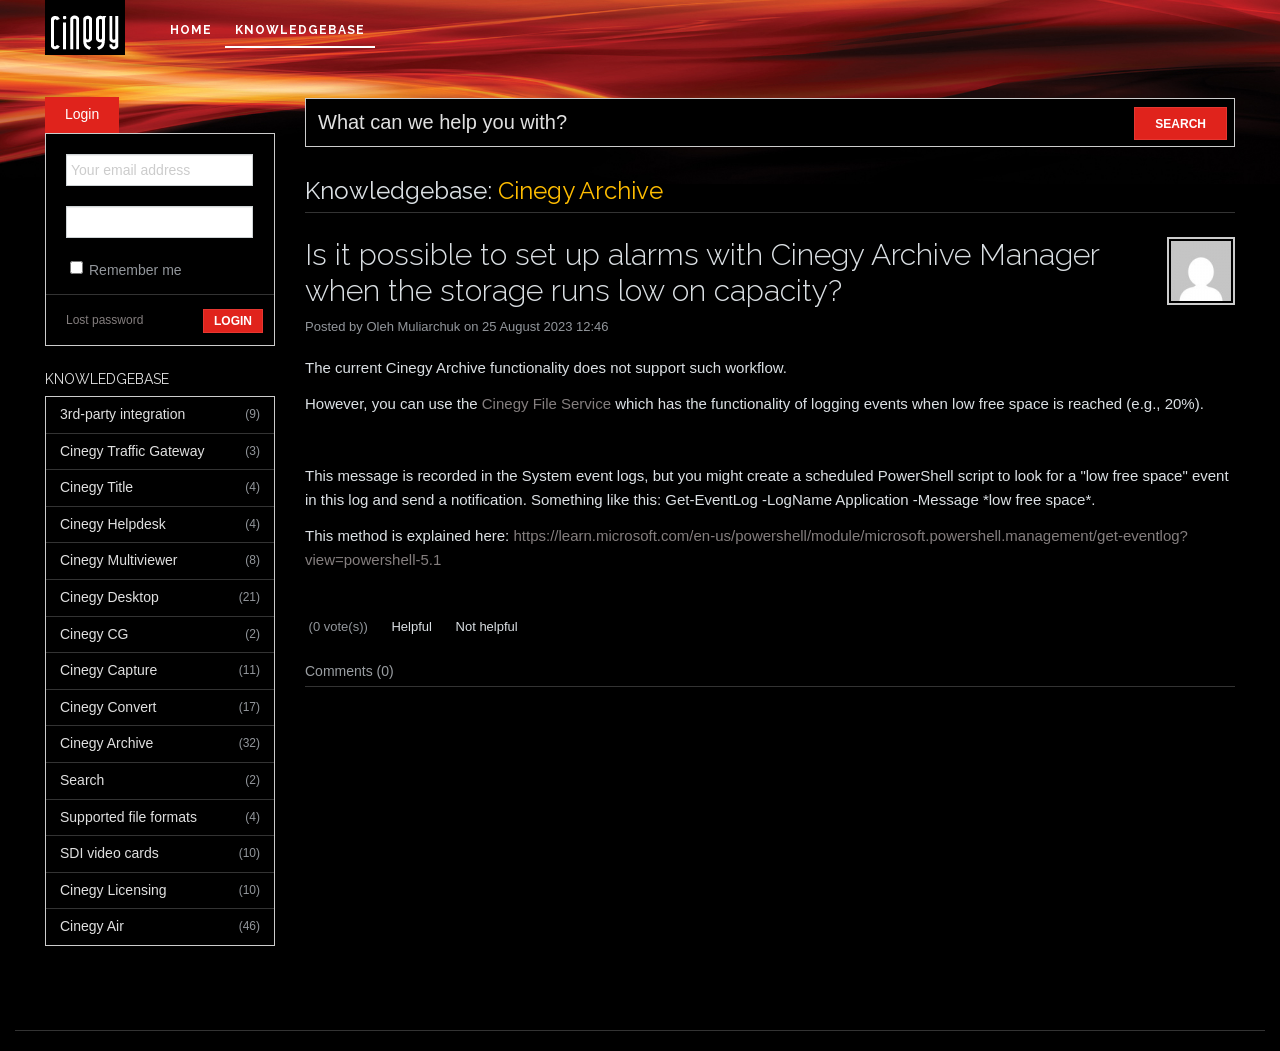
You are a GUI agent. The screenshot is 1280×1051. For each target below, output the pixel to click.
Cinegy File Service (546, 403)
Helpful (410, 626)
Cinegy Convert (160, 708)
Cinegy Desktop (160, 598)
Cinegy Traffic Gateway (160, 452)
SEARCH (1180, 124)
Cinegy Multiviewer (160, 561)
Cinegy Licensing (160, 891)
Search (160, 781)
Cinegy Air (160, 927)
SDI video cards (160, 854)
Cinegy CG (160, 635)
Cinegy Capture (160, 671)
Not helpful (485, 626)
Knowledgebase (300, 30)
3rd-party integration (160, 415)
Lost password (104, 320)
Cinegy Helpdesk (160, 525)
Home (191, 30)
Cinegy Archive (160, 744)
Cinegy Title (160, 488)
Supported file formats (160, 818)
